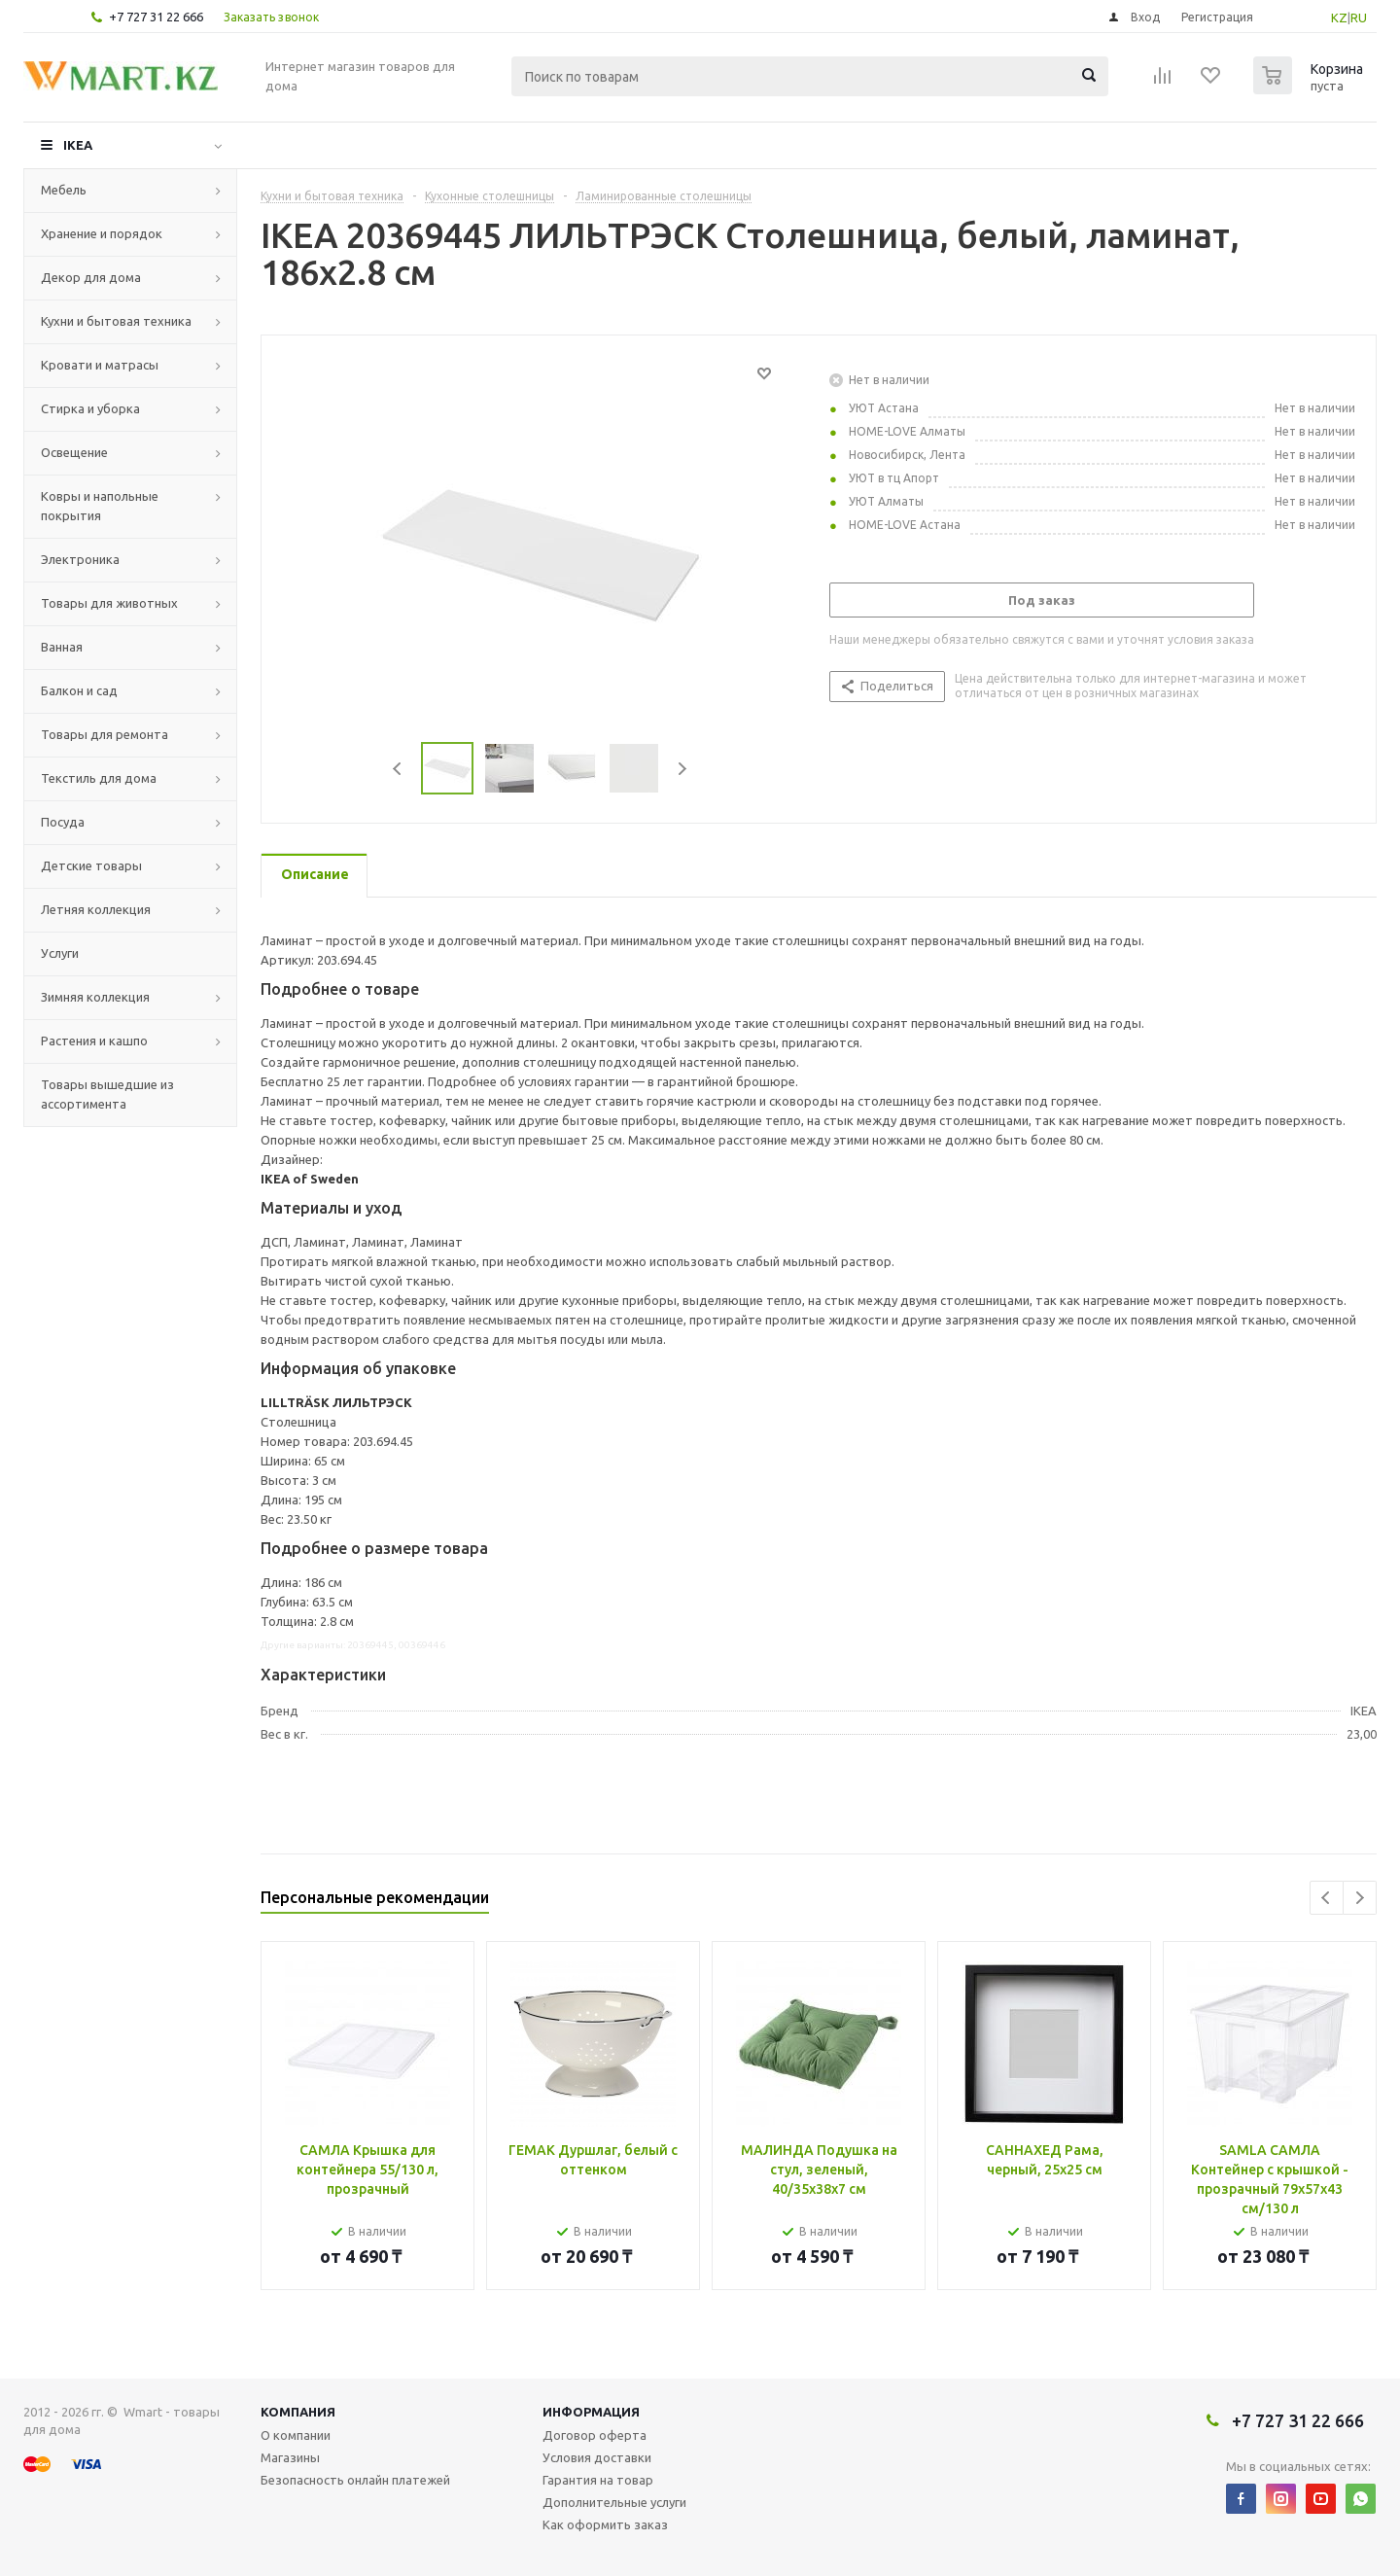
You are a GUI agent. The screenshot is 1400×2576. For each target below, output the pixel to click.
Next (682, 769)
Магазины (290, 2457)
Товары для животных (109, 603)
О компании (296, 2435)
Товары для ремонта (104, 734)
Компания (298, 2411)
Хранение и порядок (101, 233)
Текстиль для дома (99, 778)
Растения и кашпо (94, 1040)
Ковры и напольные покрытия (99, 505)
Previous (398, 769)
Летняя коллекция (96, 909)
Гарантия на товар (597, 2480)
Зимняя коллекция (95, 997)
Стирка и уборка (90, 408)
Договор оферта (594, 2435)
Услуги (60, 953)
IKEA (77, 145)
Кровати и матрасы (99, 364)
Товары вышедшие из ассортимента (107, 1094)
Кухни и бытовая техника (116, 321)
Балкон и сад (79, 690)
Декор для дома (91, 277)
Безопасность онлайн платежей (355, 2480)
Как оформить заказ (605, 2524)
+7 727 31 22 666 (156, 16)
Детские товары (91, 865)
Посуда (63, 822)
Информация (591, 2411)
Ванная (62, 646)
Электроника (80, 559)
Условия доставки (596, 2457)
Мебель (64, 189)
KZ (1339, 17)
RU (1358, 17)
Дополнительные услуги (614, 2502)
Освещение (74, 452)
